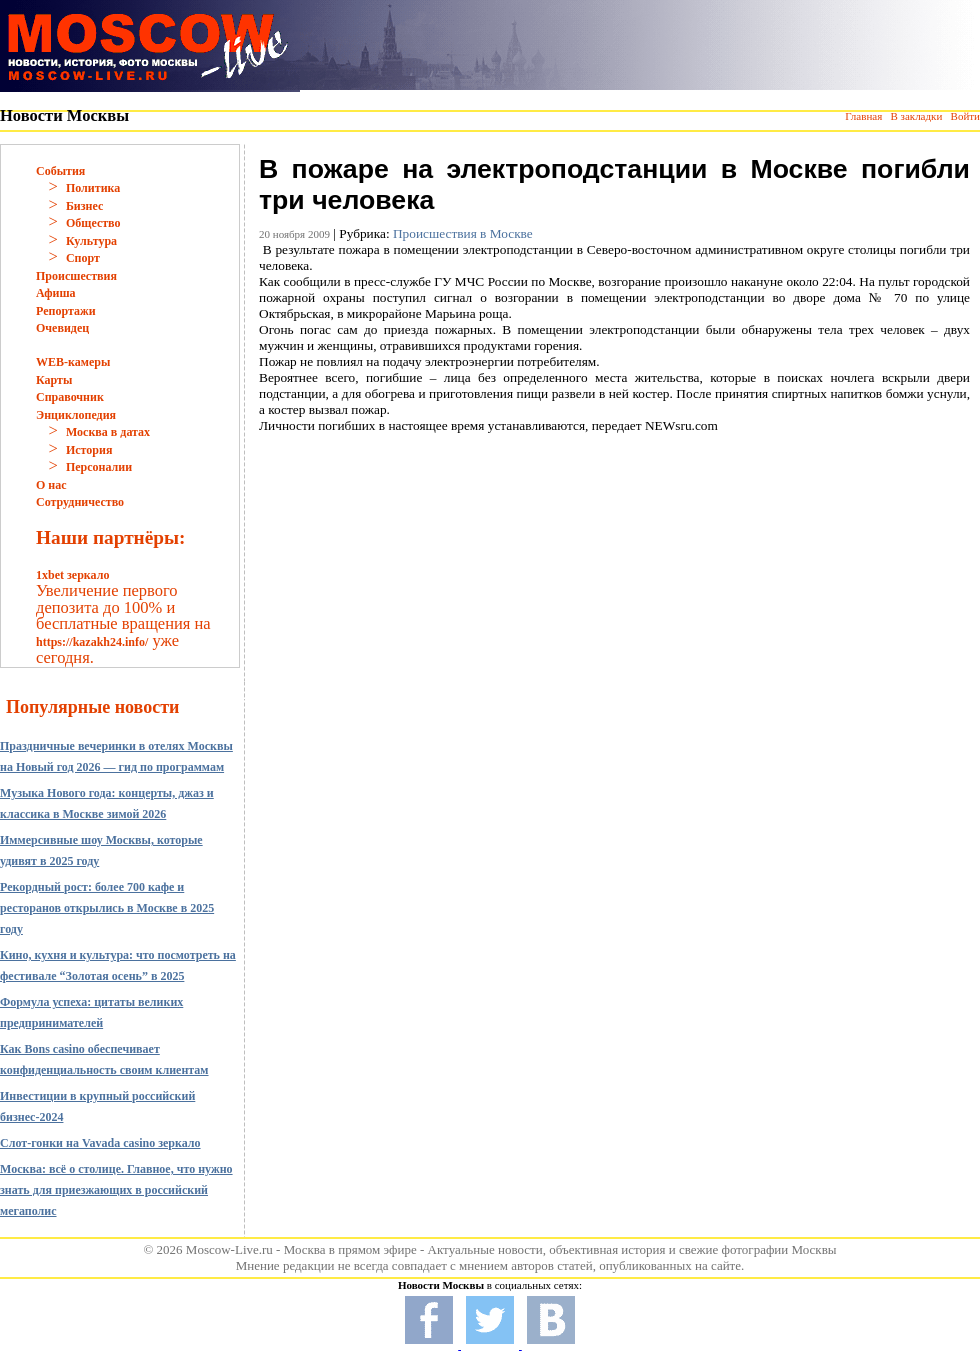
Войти (965, 116)
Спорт (83, 258)
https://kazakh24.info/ (92, 642)
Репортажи (66, 311)
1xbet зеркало (72, 575)
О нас (51, 485)
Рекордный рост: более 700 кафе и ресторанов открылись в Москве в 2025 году (107, 908)
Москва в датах (108, 432)
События (60, 171)
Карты (54, 380)
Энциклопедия (76, 415)
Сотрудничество (80, 502)
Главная (863, 116)
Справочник (70, 397)
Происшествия (76, 276)
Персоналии (99, 467)
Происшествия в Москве (463, 233)
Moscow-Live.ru (229, 1249)
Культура (91, 241)
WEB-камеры (73, 362)
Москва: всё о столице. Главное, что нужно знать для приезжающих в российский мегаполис (116, 1190)
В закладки (916, 116)
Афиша (56, 293)
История (89, 450)
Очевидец (62, 328)
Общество (93, 223)
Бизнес (84, 206)
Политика (93, 188)
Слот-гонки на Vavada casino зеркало (100, 1143)
